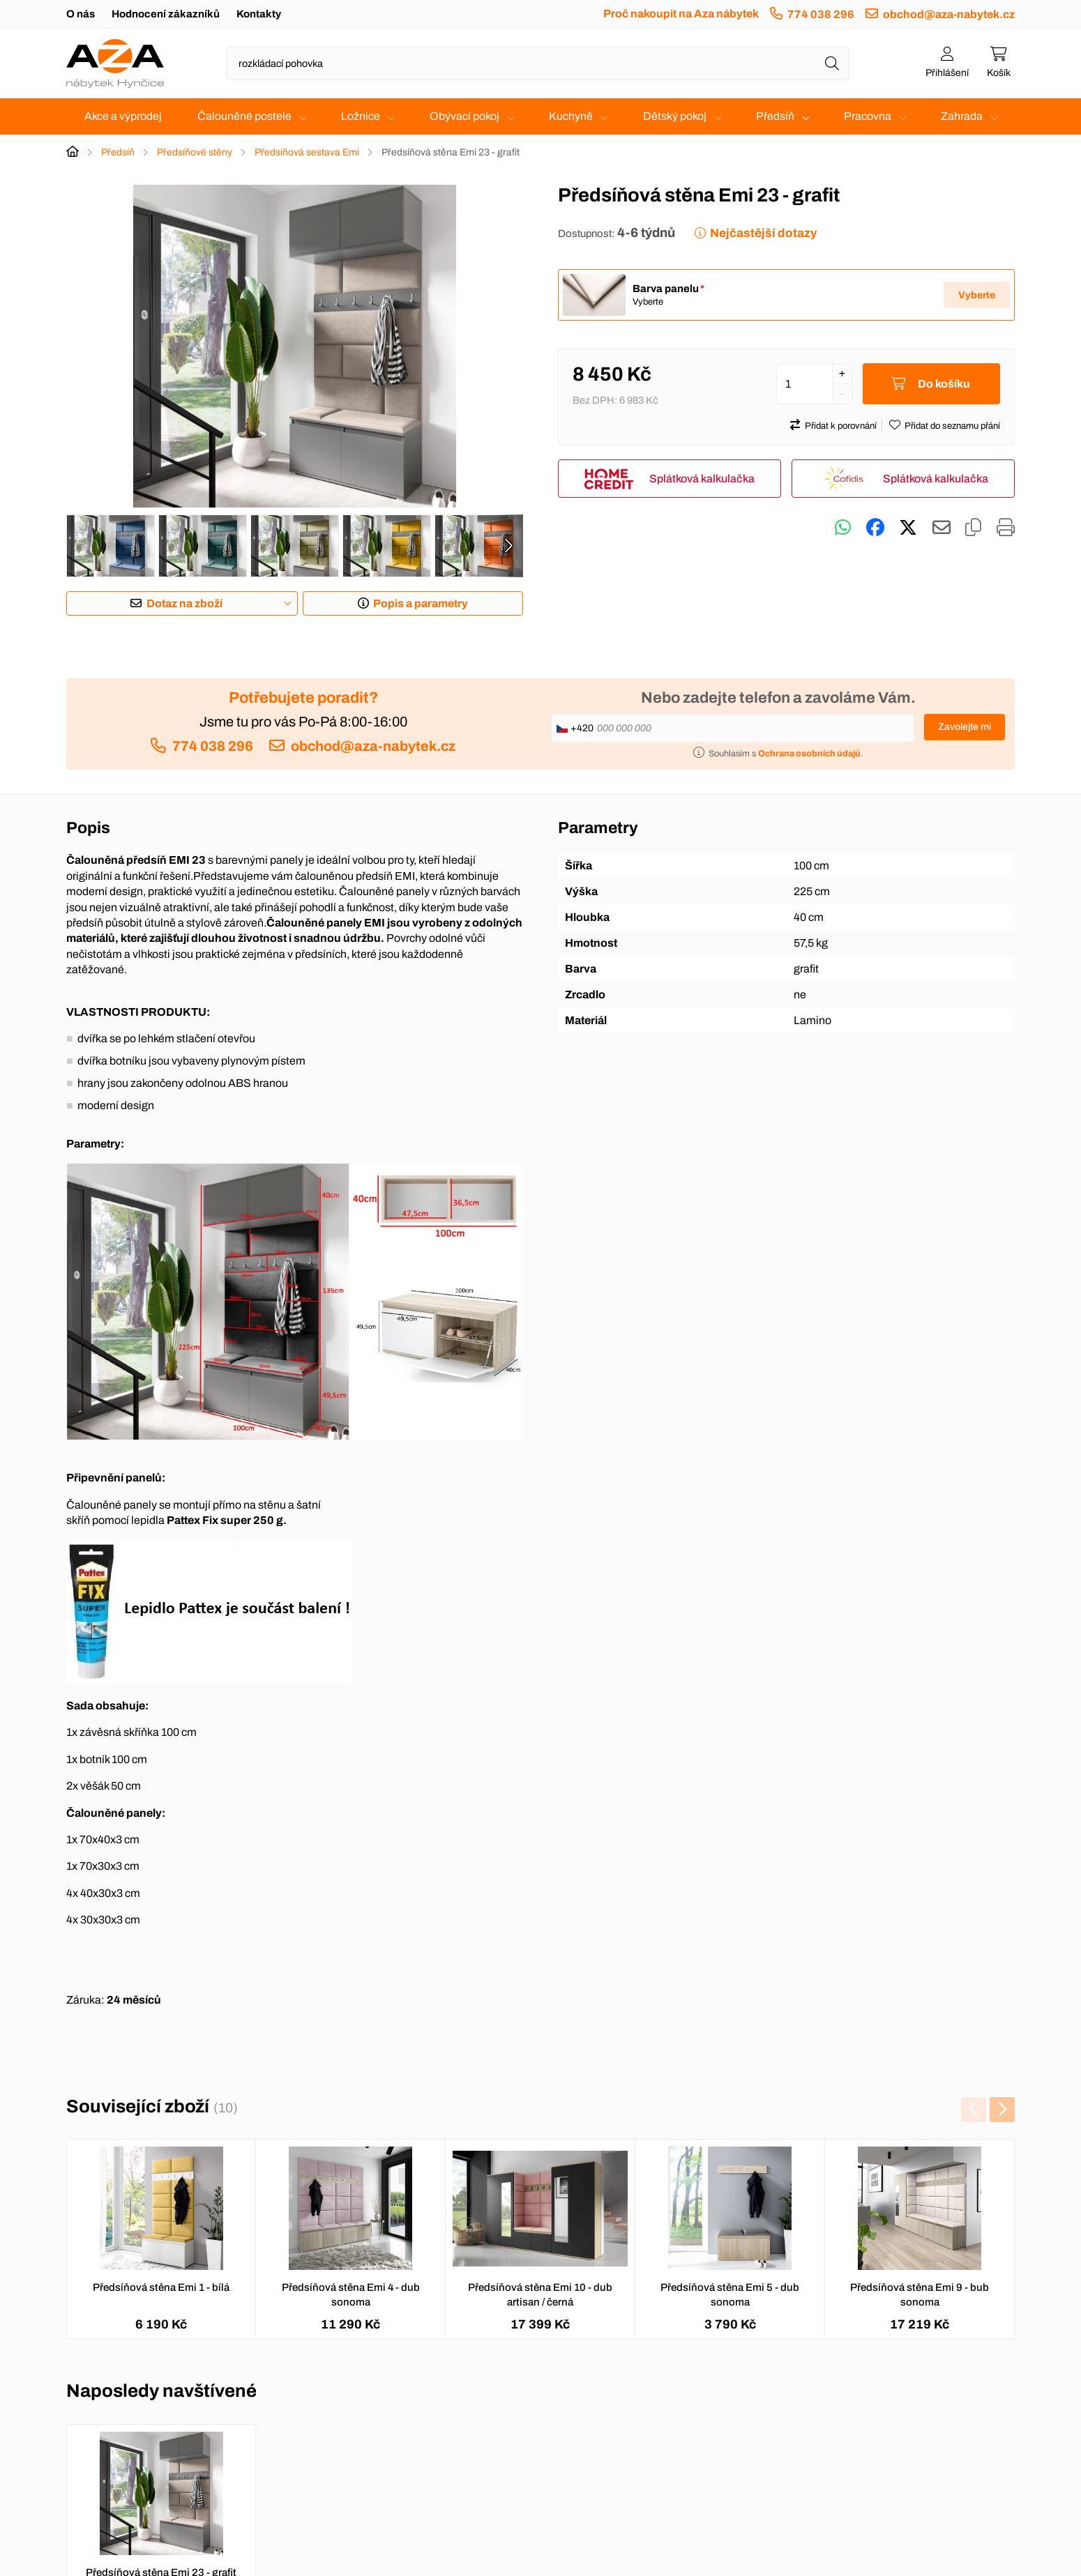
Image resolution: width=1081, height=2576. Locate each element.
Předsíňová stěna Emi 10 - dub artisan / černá (540, 2295)
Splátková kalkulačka (702, 479)
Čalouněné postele (244, 116)
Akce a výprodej (123, 116)
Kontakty (258, 14)
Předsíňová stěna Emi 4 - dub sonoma (351, 2295)
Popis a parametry (420, 603)
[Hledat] (832, 63)
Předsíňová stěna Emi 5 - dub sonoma (729, 2295)
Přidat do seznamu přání (952, 426)
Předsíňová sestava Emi (307, 152)
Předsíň (775, 116)
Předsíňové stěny (194, 152)
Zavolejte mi (964, 727)
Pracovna (867, 116)
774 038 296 (820, 14)
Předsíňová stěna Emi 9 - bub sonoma (919, 2295)
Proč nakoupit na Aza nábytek (681, 14)
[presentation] (508, 546)
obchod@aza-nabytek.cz (949, 14)
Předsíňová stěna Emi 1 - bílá (161, 2287)
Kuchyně (571, 116)
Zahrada (962, 116)
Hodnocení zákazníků (166, 14)
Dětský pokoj (674, 116)
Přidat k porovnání (841, 426)
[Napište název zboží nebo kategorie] (538, 63)
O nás (80, 14)
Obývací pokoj (464, 116)
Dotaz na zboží (184, 603)
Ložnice (360, 116)
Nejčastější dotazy (763, 233)
